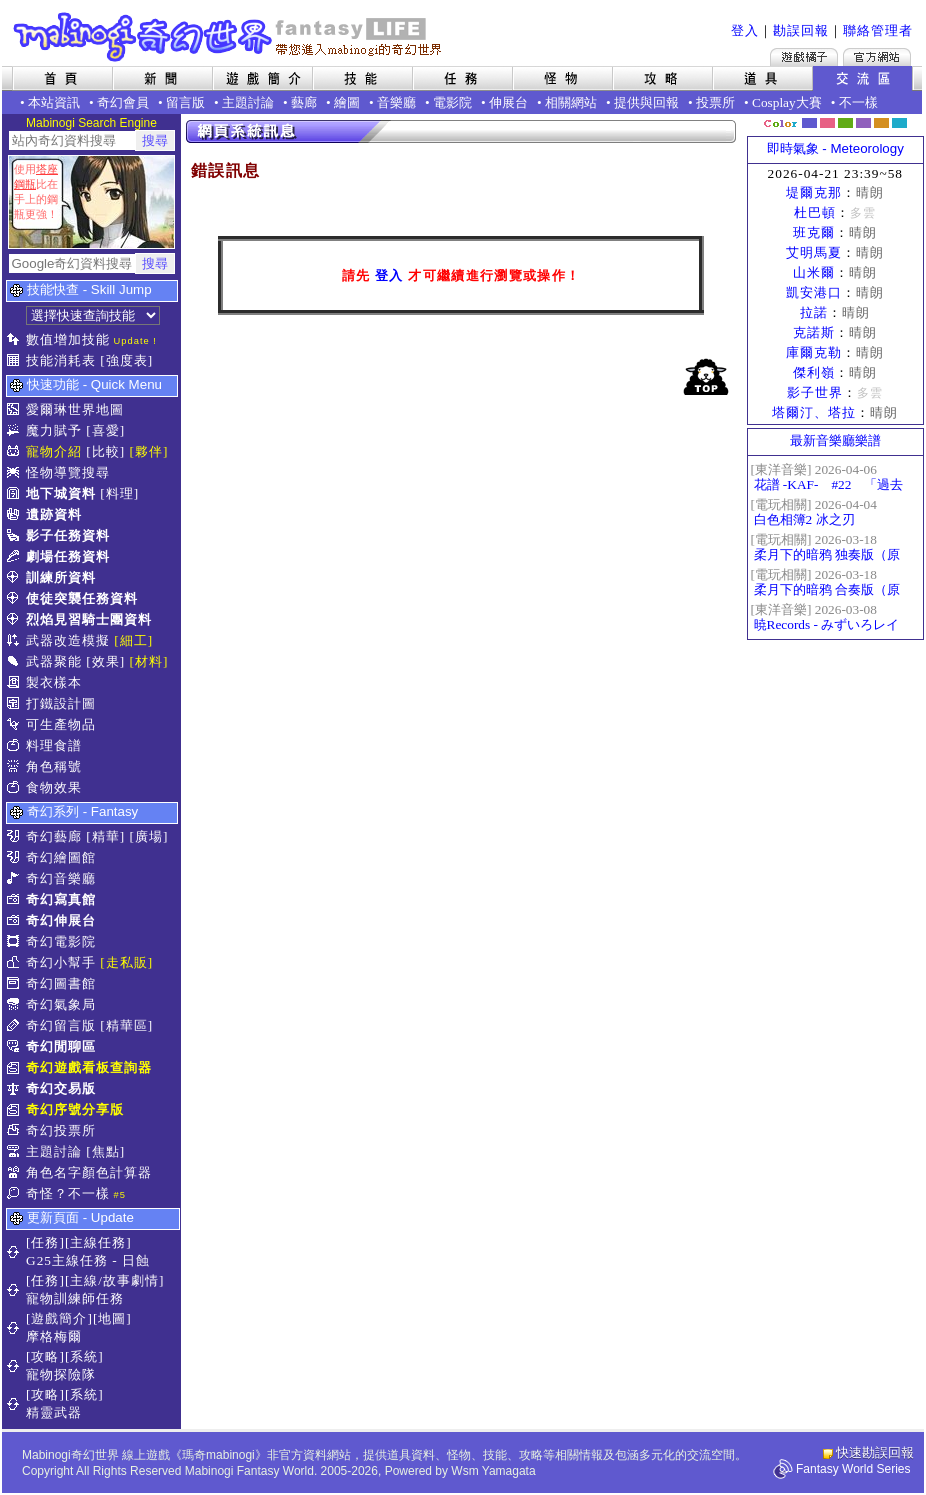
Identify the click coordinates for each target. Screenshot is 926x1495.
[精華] (105, 836)
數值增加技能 (68, 339)
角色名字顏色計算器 (89, 1172)
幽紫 (863, 123)
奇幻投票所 (61, 1130)
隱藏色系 (911, 116)
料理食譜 (54, 745)
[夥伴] (149, 451)
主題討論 (248, 102)
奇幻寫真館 (61, 899)
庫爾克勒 (814, 352)
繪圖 (347, 102)
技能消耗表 (61, 360)
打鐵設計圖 (61, 703)
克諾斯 (814, 332)
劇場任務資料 (68, 556)
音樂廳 (396, 102)
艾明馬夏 (814, 252)
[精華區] (126, 1025)
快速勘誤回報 (875, 1452)
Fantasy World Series (853, 1469)
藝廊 (304, 102)
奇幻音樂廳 (61, 878)
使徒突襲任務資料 (82, 598)
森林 (845, 123)
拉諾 (814, 312)
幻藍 (809, 123)
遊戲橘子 (804, 57)
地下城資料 (61, 493)
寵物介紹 (54, 451)
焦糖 (881, 123)
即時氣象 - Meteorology (835, 148)
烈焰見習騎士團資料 (89, 619)
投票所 (715, 102)
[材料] (149, 661)
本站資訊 (54, 102)
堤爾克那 (814, 192)
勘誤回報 (801, 30)
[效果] (105, 661)
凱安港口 (814, 292)
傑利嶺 (814, 372)
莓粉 (827, 123)
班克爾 (814, 232)
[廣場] (149, 836)
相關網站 (571, 102)
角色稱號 (54, 766)
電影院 (452, 102)
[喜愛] (105, 430)
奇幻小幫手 (61, 962)
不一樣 (858, 102)
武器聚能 (54, 661)
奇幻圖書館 (61, 983)
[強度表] (126, 360)
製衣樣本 (54, 682)
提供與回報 (646, 102)
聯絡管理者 (878, 30)
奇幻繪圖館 (61, 857)
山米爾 (814, 272)
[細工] (133, 640)
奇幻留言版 (61, 1025)
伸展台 (508, 102)
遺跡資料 (54, 514)
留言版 (185, 102)
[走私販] (126, 962)
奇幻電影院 (61, 941)
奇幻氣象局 (61, 1004)
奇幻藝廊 (54, 836)
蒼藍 (899, 123)
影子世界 (815, 392)
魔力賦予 (54, 430)
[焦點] (105, 1151)
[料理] (119, 493)
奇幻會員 (123, 102)
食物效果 (54, 787)
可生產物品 (61, 724)
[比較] (105, 451)
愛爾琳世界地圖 (75, 409)
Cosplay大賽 (787, 102)
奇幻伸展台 (61, 920)
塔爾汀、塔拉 (814, 412)
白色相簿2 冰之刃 (804, 519)
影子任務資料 (68, 535)
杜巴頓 (815, 212)
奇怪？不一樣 (68, 1193)
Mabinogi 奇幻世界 (229, 37)
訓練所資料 (61, 577)
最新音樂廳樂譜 (835, 440)
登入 (745, 30)
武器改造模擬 (68, 640)
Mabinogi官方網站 (877, 57)
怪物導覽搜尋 (68, 472)
